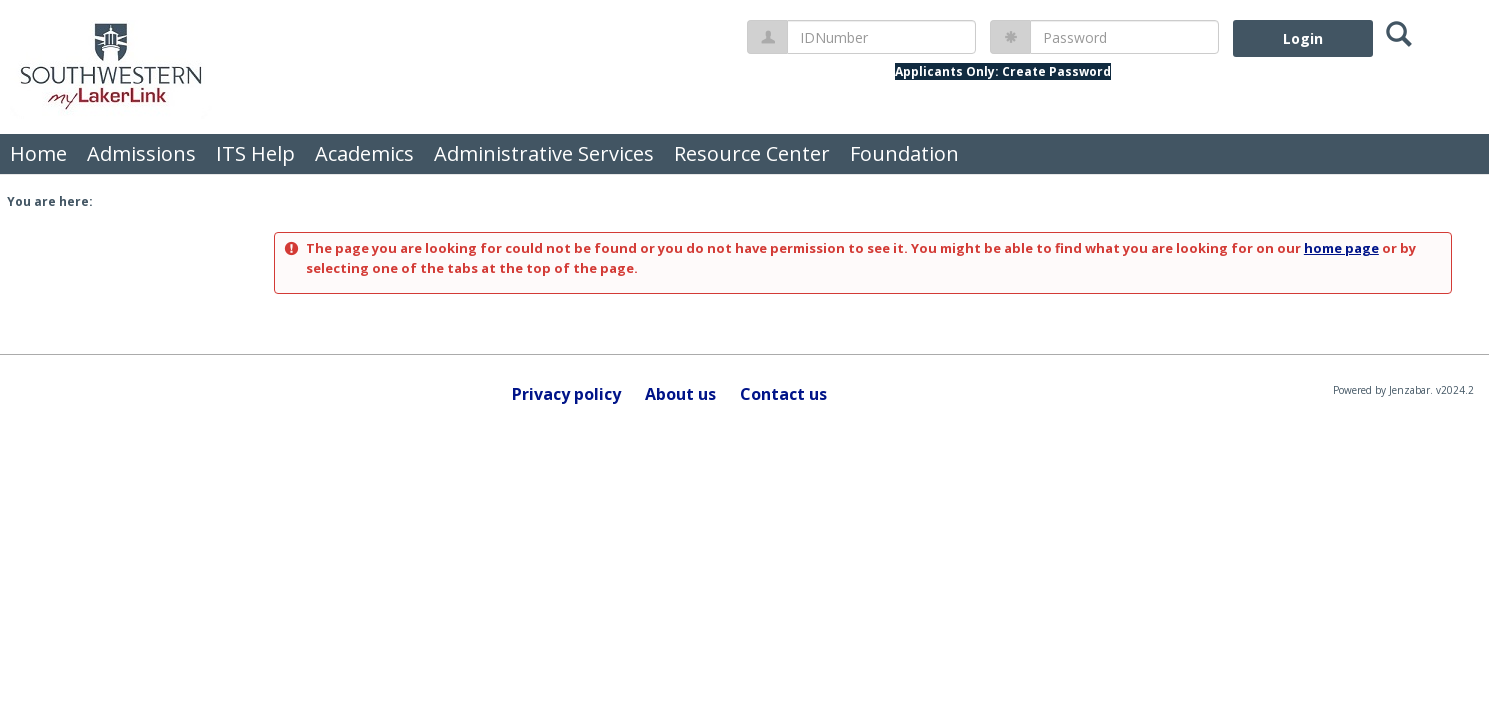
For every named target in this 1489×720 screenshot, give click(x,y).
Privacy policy (566, 394)
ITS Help (255, 153)
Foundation (904, 153)
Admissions (141, 153)
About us (680, 394)
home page (1341, 248)
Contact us (783, 394)
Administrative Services (544, 153)
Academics (364, 153)
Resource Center (752, 153)
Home (38, 153)
